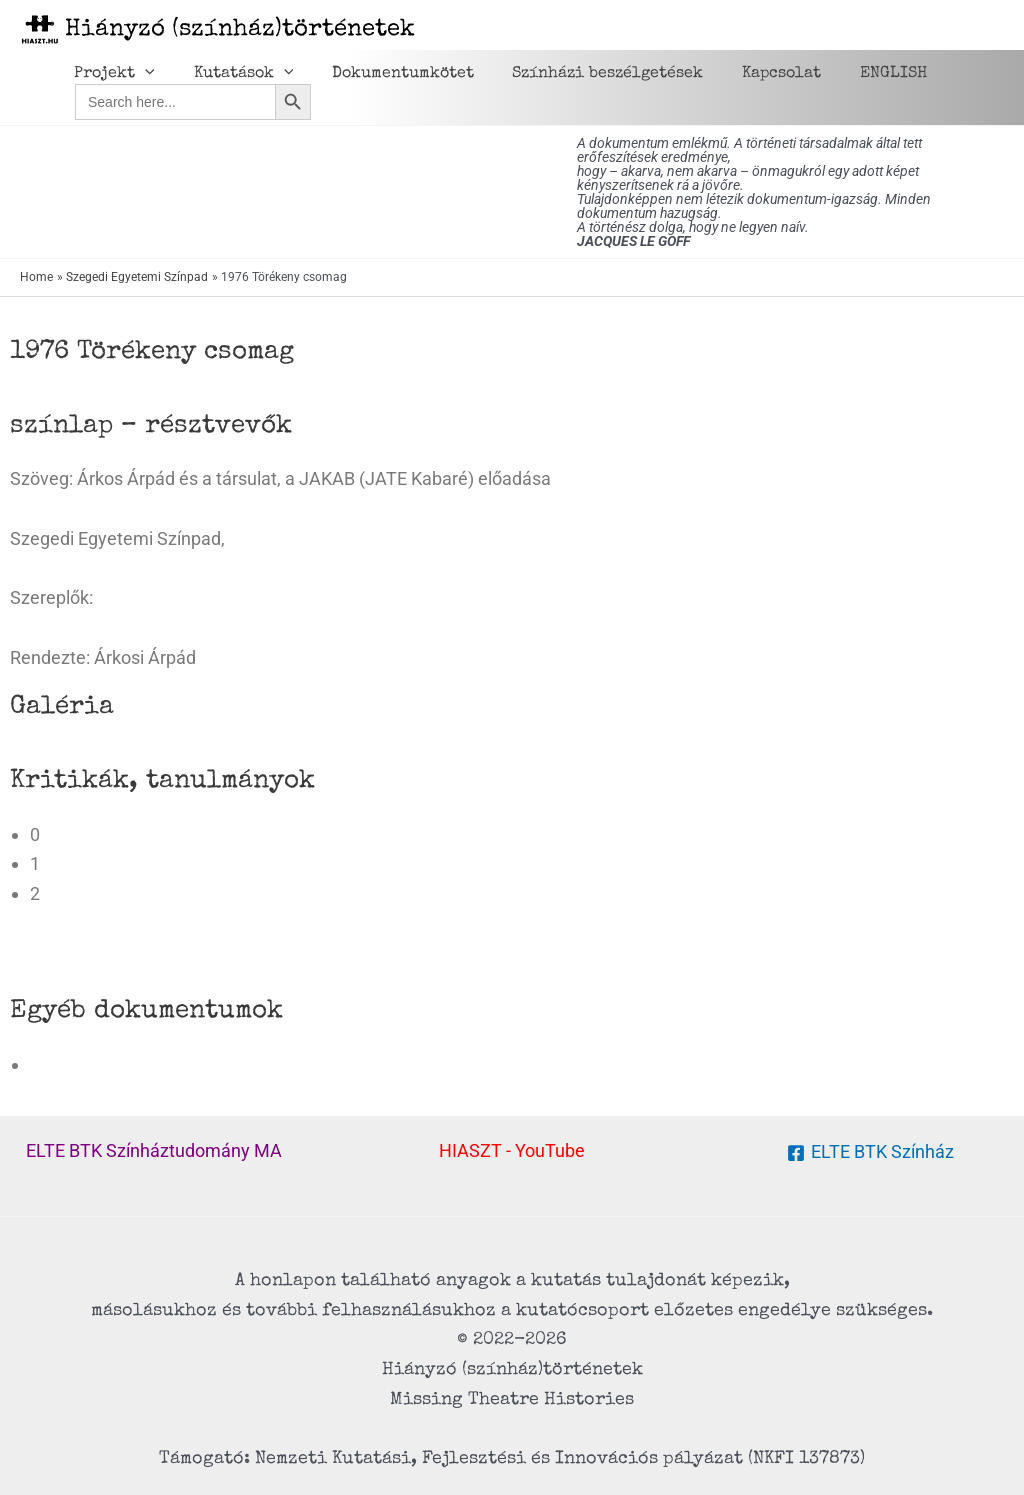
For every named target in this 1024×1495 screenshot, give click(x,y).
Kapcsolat (751, 74)
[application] (142, 74)
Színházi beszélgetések (584, 74)
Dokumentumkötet (386, 74)
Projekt (111, 74)
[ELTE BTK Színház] (869, 1153)
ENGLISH (856, 74)
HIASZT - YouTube (512, 1150)
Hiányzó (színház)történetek (240, 30)
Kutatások (234, 74)
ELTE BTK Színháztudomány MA (154, 1150)
